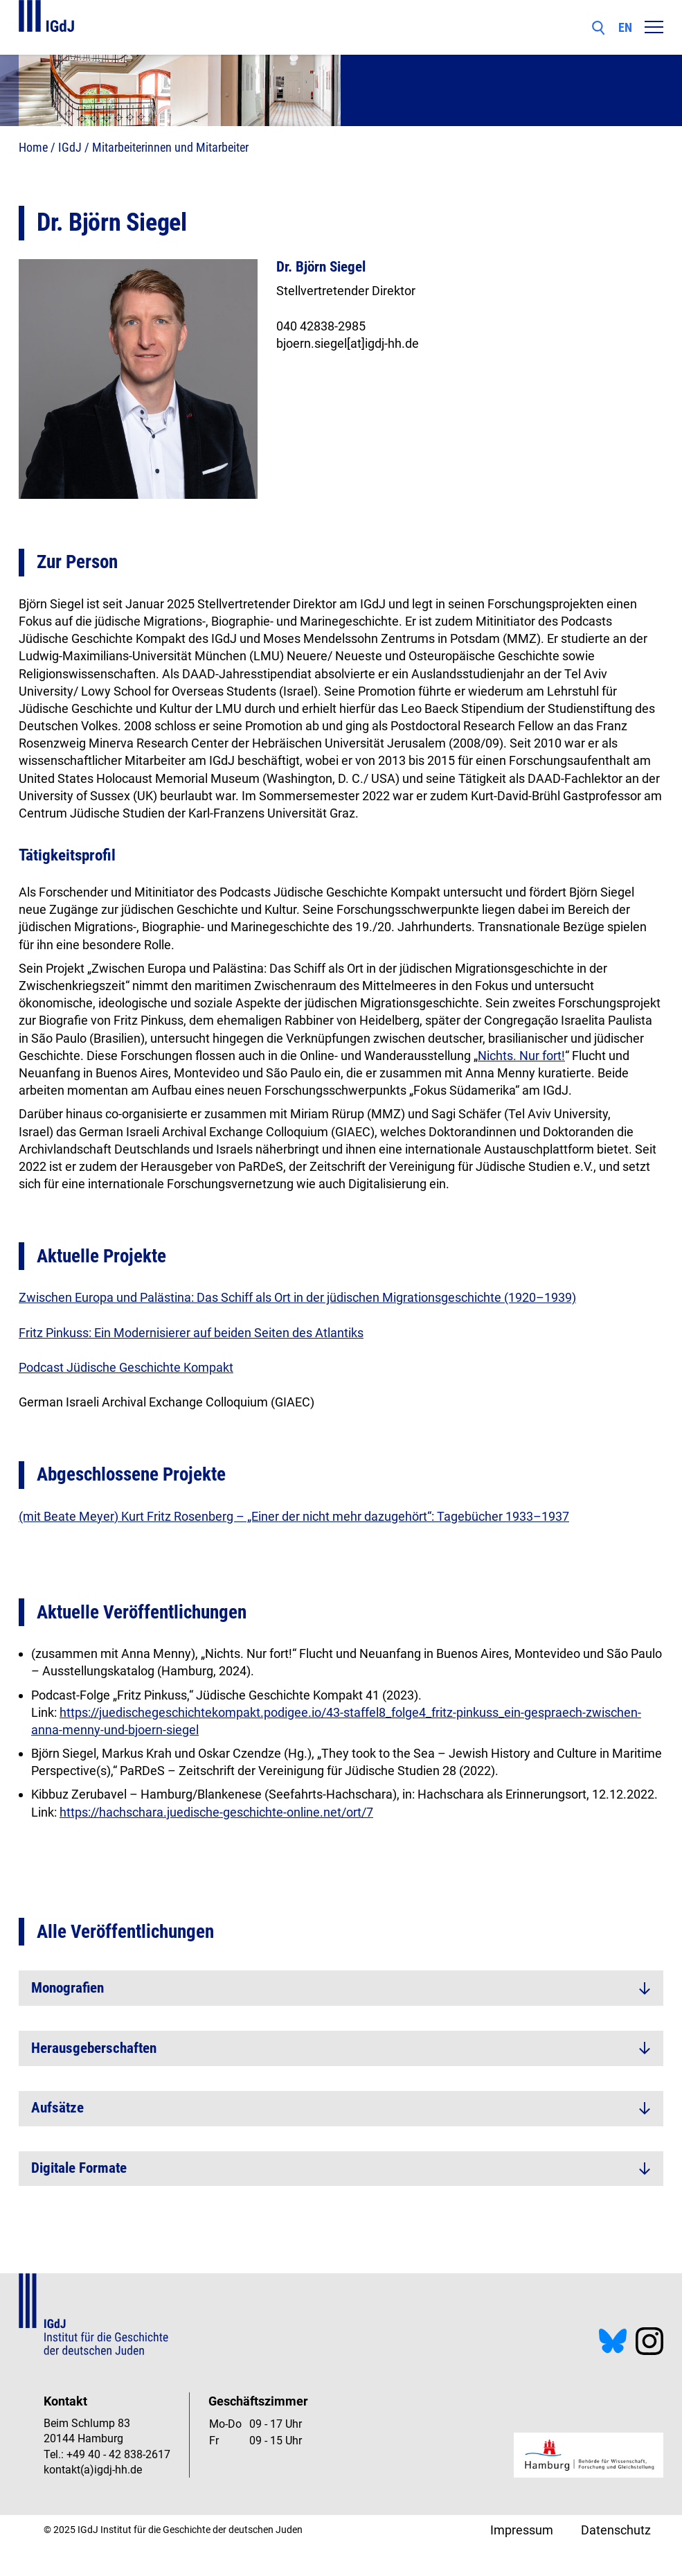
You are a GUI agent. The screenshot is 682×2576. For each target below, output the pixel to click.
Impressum (521, 2530)
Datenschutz (616, 2530)
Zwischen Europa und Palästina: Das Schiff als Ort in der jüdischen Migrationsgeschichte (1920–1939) (297, 1297)
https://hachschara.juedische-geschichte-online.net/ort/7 (216, 1812)
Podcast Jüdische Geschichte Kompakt (126, 1367)
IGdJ (70, 147)
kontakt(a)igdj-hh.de (93, 2469)
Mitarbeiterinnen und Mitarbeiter (170, 147)
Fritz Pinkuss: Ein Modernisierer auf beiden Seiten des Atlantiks (191, 1332)
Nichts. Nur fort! (521, 1055)
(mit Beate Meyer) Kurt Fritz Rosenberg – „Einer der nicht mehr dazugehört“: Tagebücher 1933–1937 (294, 1516)
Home (33, 147)
